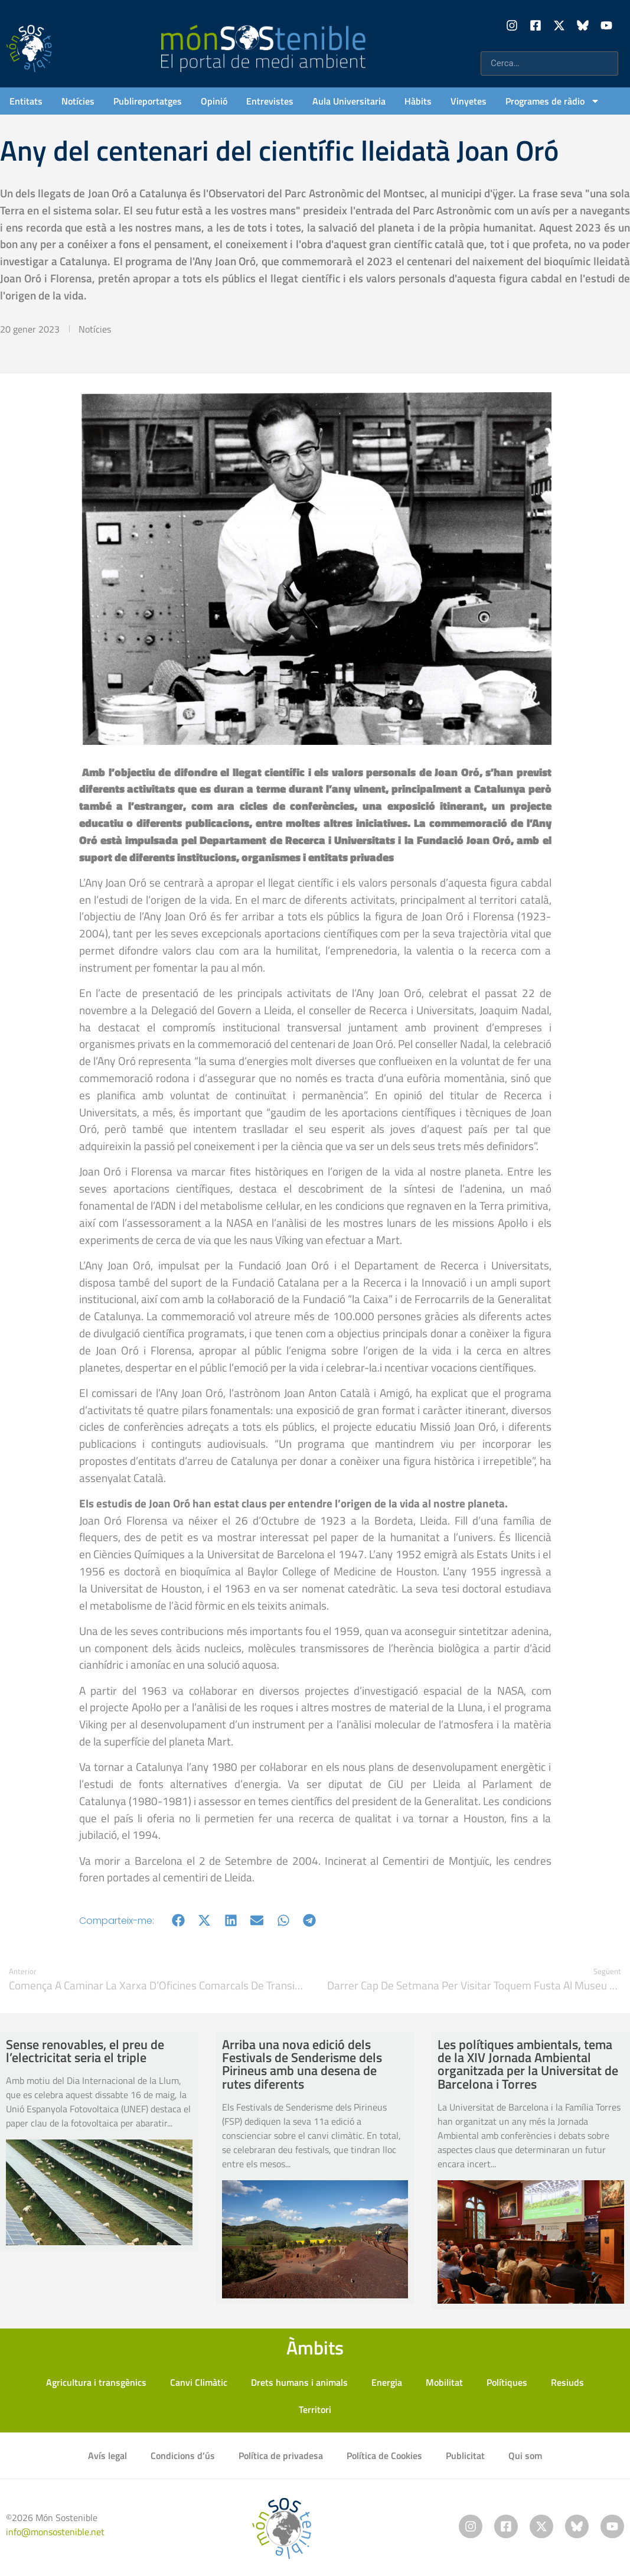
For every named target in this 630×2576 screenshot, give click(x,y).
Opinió (214, 101)
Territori (315, 2409)
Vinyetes (469, 101)
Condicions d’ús (183, 2455)
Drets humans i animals (299, 2382)
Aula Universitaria (349, 101)
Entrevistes (269, 101)
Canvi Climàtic (198, 2382)
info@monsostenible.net (55, 2532)
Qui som (525, 2455)
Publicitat (465, 2455)
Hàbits (418, 101)
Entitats (26, 101)
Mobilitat (444, 2382)
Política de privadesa (281, 2455)
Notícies (77, 101)
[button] (178, 1920)
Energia (386, 2382)
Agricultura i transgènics (96, 2382)
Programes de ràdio (552, 101)
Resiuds (567, 2382)
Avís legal (107, 2455)
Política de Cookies (384, 2455)
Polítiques (507, 2382)
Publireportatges (147, 101)
